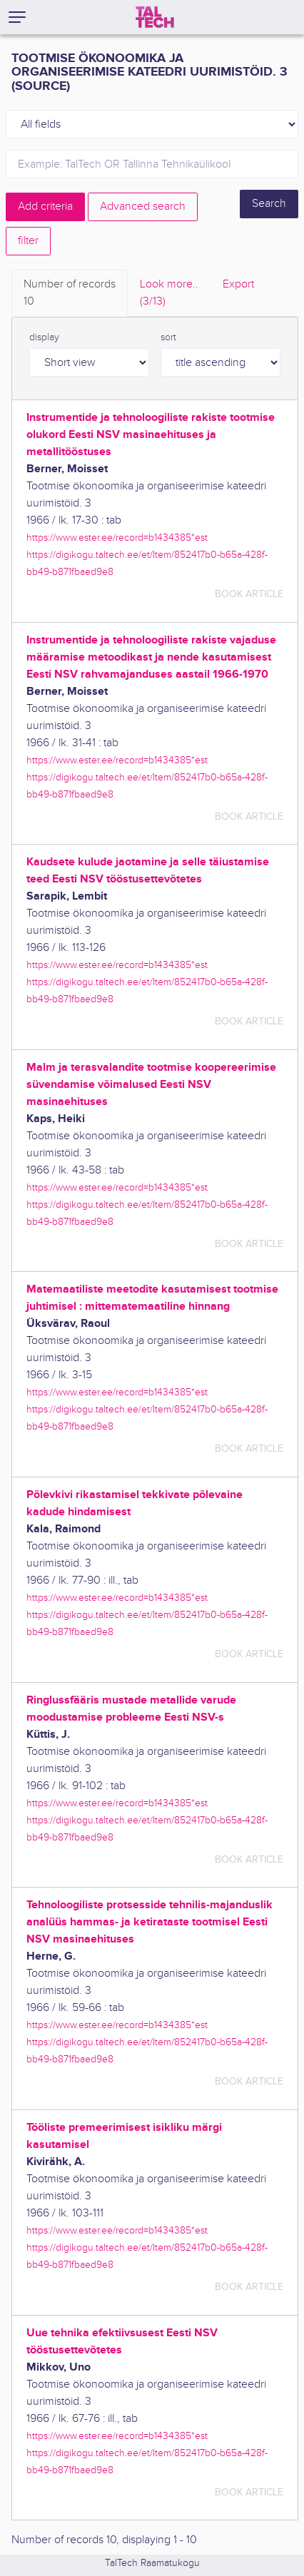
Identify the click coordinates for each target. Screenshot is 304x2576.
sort (168, 337)
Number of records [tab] (70, 294)
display (44, 337)
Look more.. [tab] (169, 294)
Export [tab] (238, 284)
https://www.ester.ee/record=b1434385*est (117, 537)
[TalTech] (155, 17)
